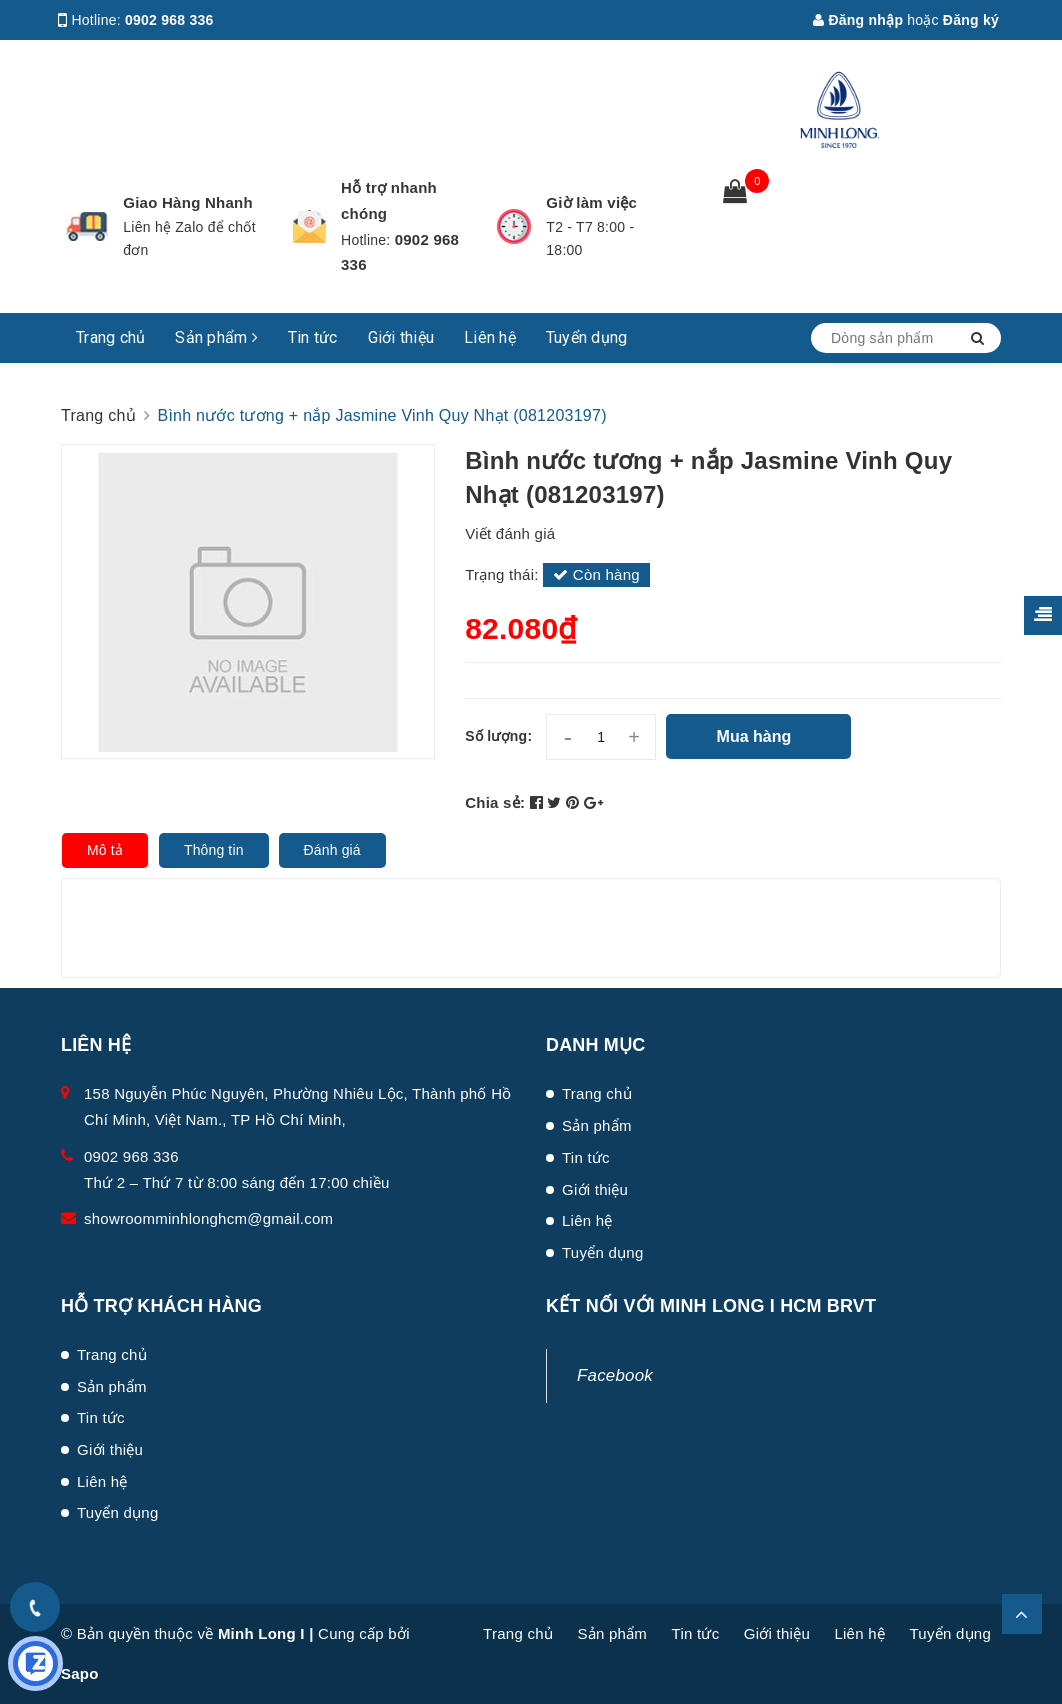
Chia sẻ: (495, 802)
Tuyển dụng (587, 337)
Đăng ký (971, 20)
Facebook (615, 1375)
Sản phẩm (216, 337)
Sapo (80, 1673)
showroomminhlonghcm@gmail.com (208, 1218)
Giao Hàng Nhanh (188, 202)
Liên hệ (490, 337)
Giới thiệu (401, 337)
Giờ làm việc (591, 202)
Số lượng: (498, 736)
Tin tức (313, 337)
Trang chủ (110, 337)
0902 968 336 (169, 20)
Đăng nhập (858, 20)
